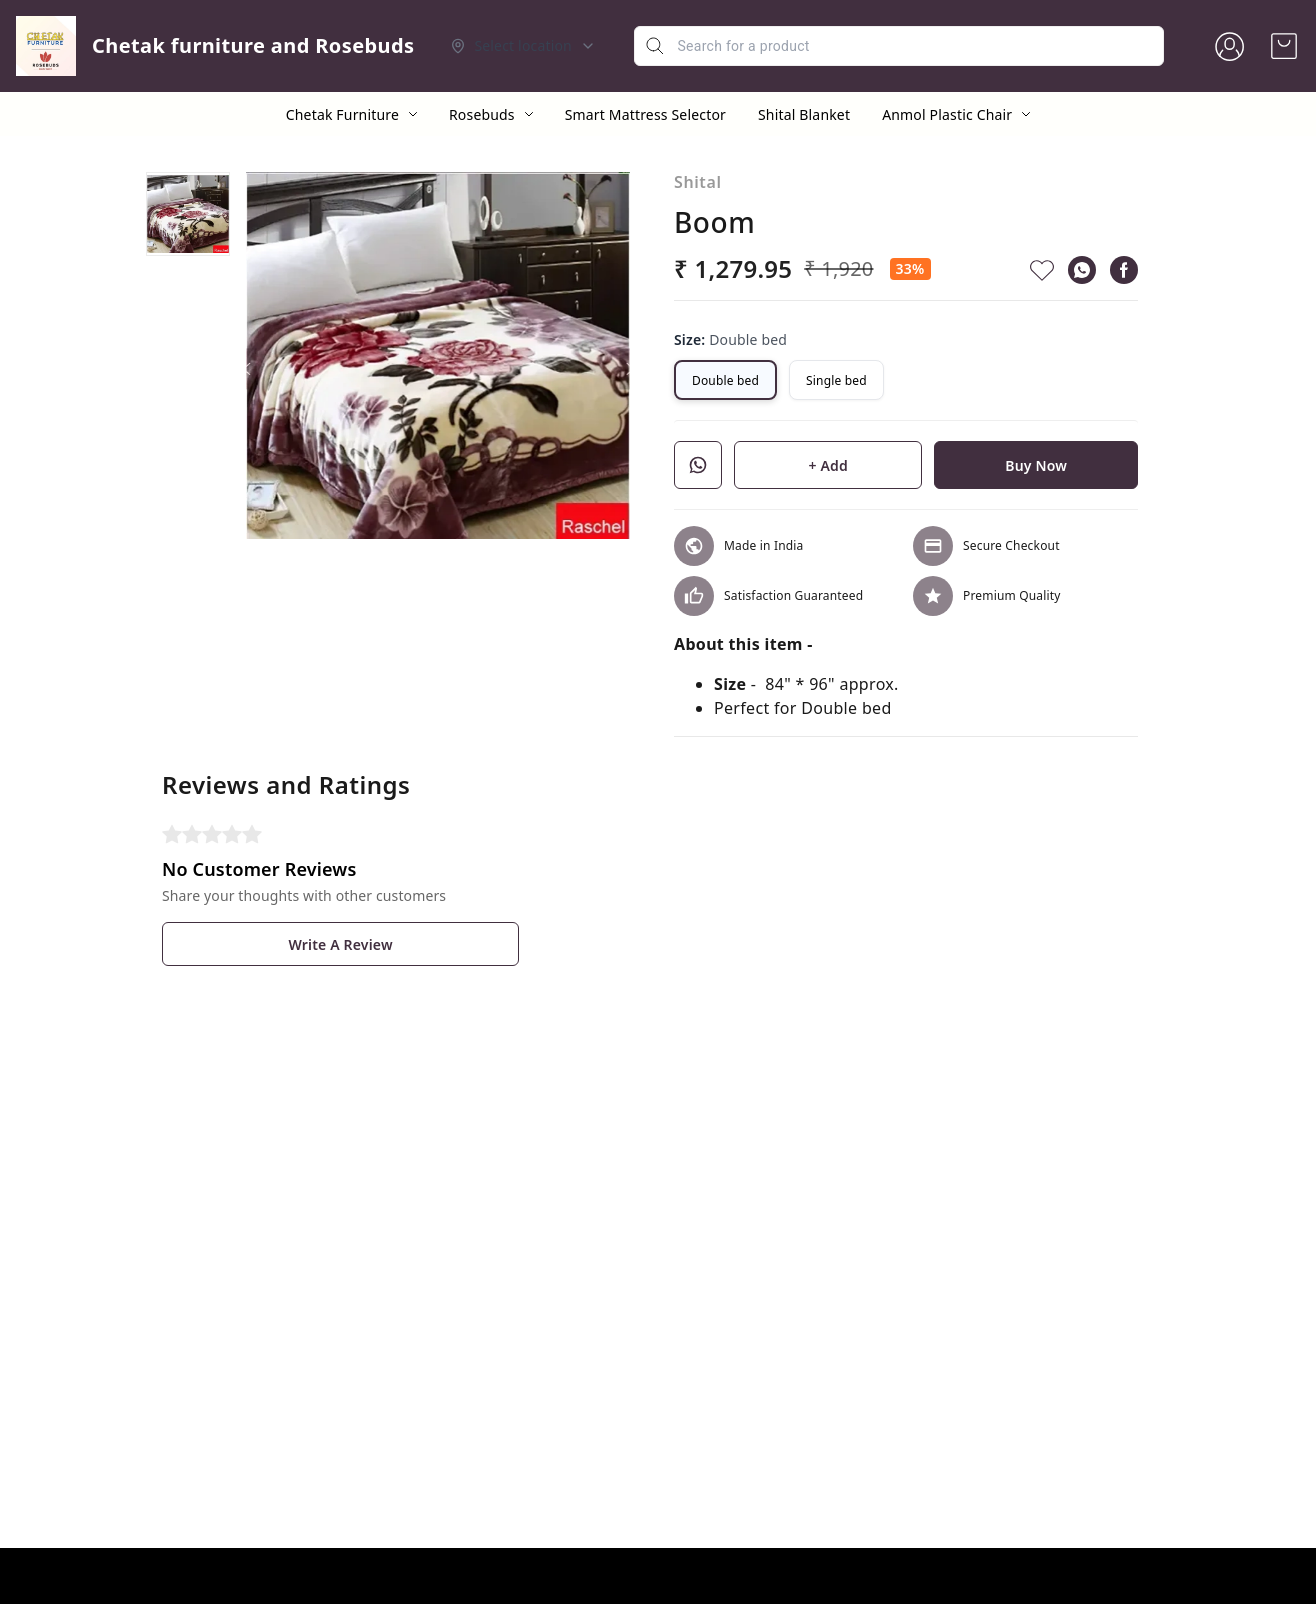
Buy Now (1036, 465)
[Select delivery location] (523, 46)
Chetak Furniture (342, 114)
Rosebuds (482, 114)
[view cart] (1284, 46)
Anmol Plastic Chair (947, 114)
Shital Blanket (804, 114)
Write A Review (340, 944)
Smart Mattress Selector (645, 114)
